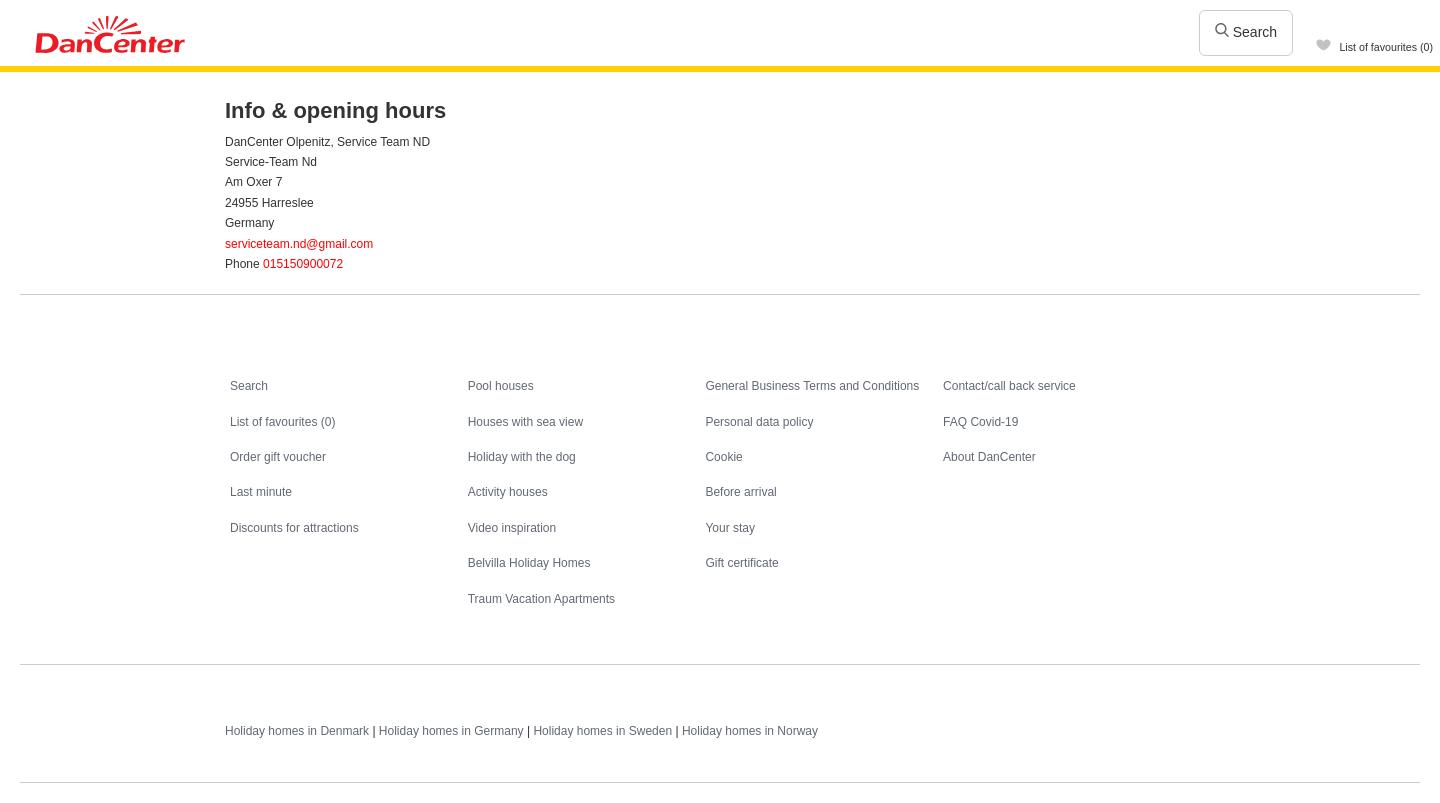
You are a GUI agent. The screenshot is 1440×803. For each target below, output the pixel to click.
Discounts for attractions (294, 528)
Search (1246, 32)
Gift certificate (741, 563)
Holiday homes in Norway (750, 731)
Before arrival (740, 492)
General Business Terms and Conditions (812, 386)
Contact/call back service (1009, 386)
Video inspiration (512, 528)
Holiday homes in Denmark (297, 731)
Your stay (730, 528)
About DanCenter (989, 457)
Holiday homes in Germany (451, 731)
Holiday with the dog (522, 457)
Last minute (261, 492)
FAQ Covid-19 (980, 422)
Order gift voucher (278, 457)
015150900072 (303, 264)
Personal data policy (759, 422)
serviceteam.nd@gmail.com (299, 244)
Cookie (723, 457)
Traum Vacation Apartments (541, 599)
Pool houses (501, 386)
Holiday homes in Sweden (602, 731)
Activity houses (508, 492)
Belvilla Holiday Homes (529, 563)
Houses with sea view (525, 422)
